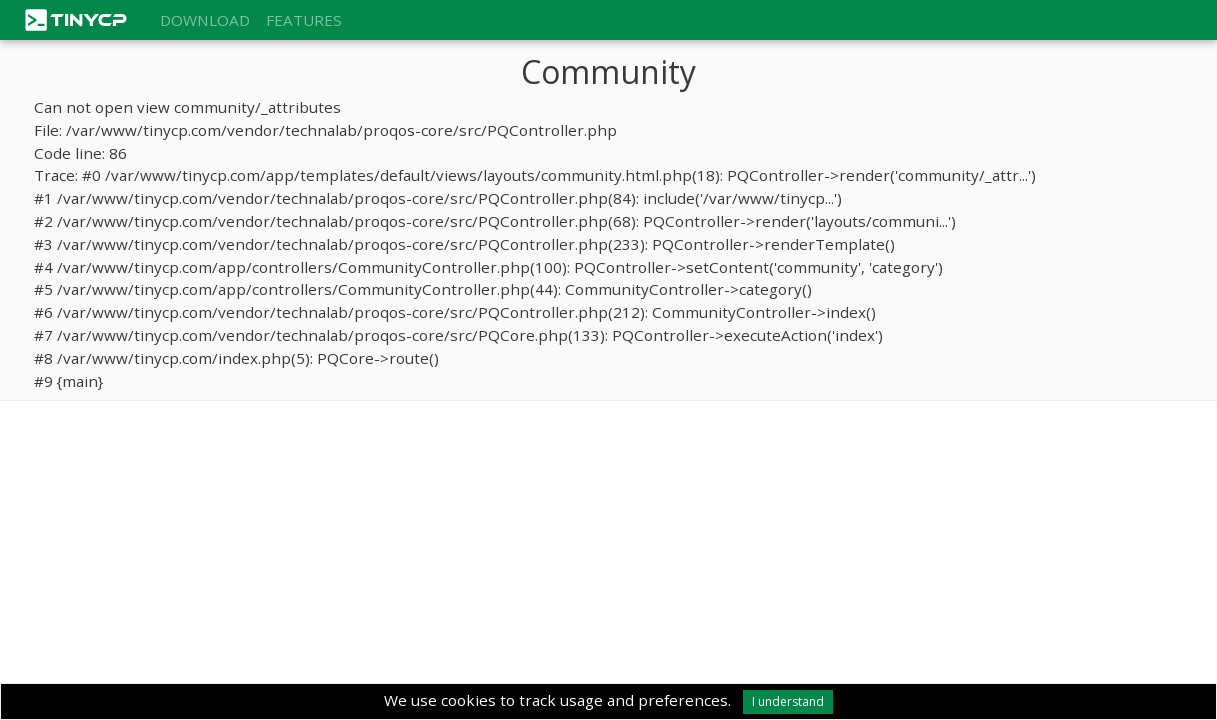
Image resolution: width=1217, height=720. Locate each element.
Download (205, 20)
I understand (788, 701)
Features (304, 20)
